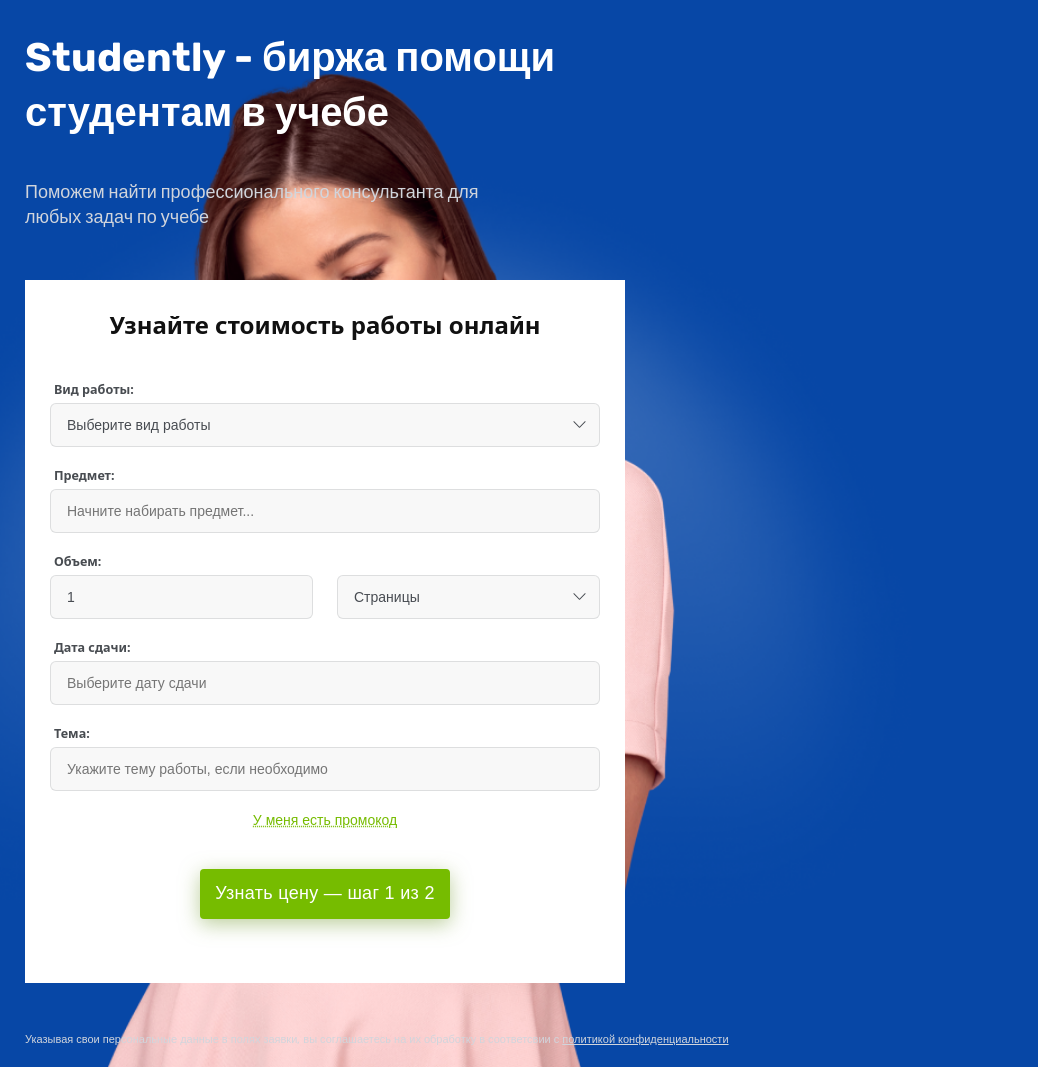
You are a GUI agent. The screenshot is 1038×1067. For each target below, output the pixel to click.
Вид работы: (94, 389)
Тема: (72, 733)
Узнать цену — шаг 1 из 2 (324, 893)
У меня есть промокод (325, 820)
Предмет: (84, 475)
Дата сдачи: (92, 647)
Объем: (77, 561)
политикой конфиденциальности (645, 1039)
